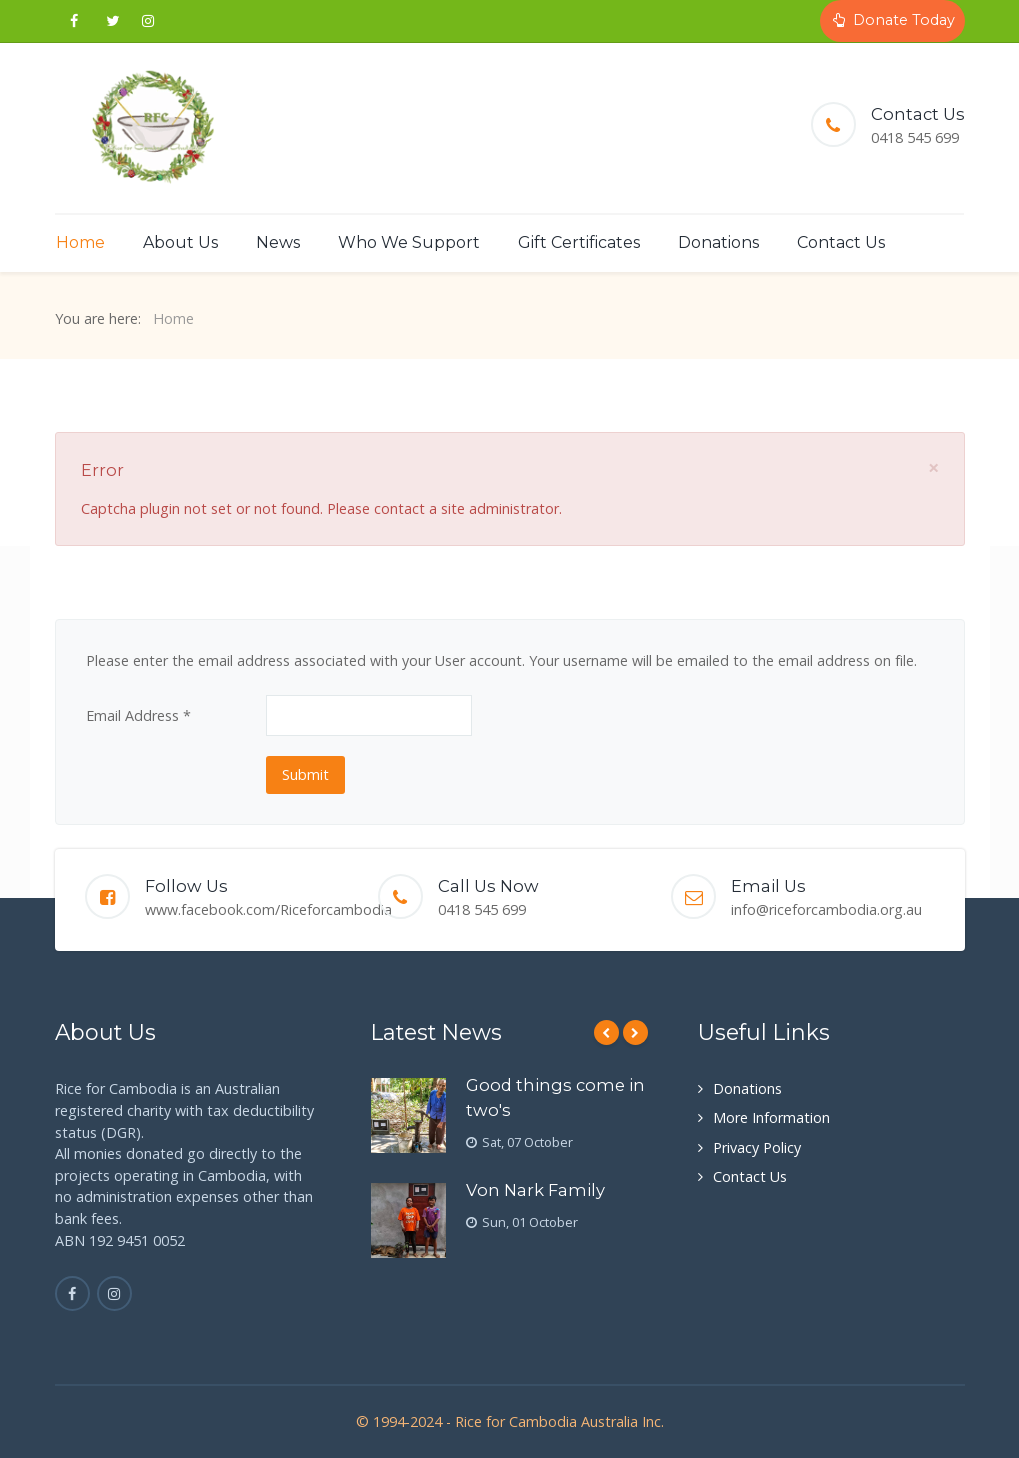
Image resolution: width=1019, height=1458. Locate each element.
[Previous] (606, 1032)
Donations (747, 1088)
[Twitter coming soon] (112, 21)
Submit (305, 774)
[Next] (635, 1032)
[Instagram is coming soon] (114, 1293)
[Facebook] (72, 1293)
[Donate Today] (892, 21)
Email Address (138, 715)
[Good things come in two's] (408, 1115)
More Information (771, 1117)
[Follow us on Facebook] (74, 21)
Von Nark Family (535, 1190)
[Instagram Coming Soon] (148, 21)
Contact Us (750, 1176)
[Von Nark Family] (408, 1220)
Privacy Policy (757, 1147)
